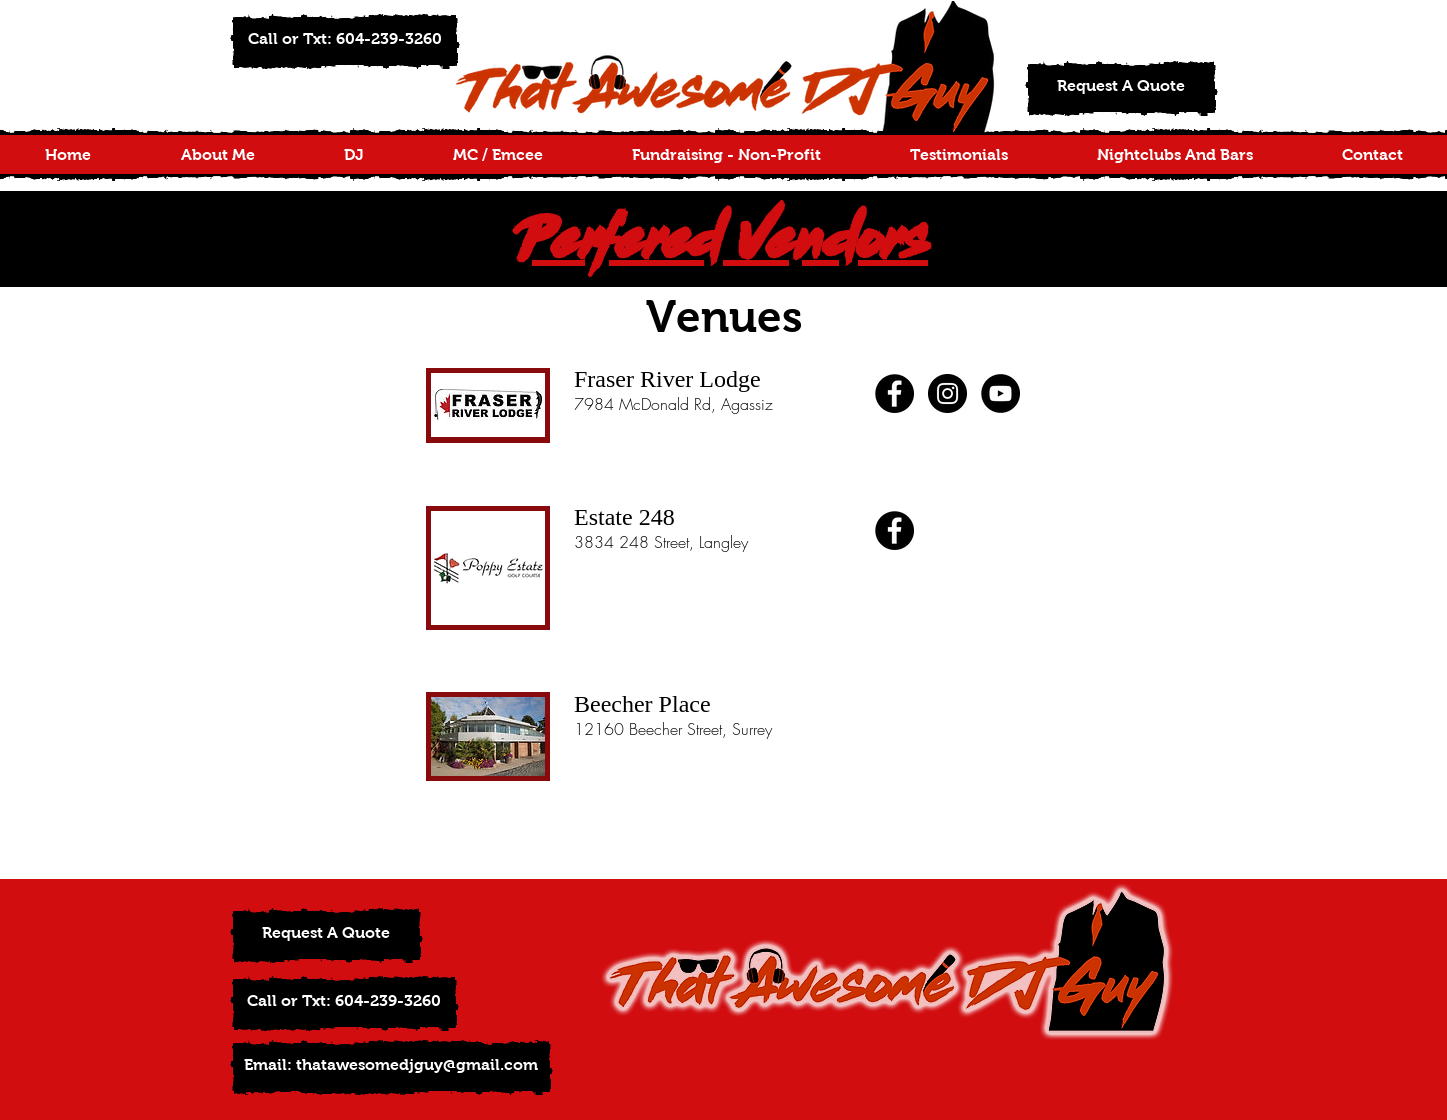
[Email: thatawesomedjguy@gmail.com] (391, 1067)
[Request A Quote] (1121, 88)
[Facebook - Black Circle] (894, 393)
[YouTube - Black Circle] (1000, 393)
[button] (345, 41)
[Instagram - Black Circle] (947, 393)
